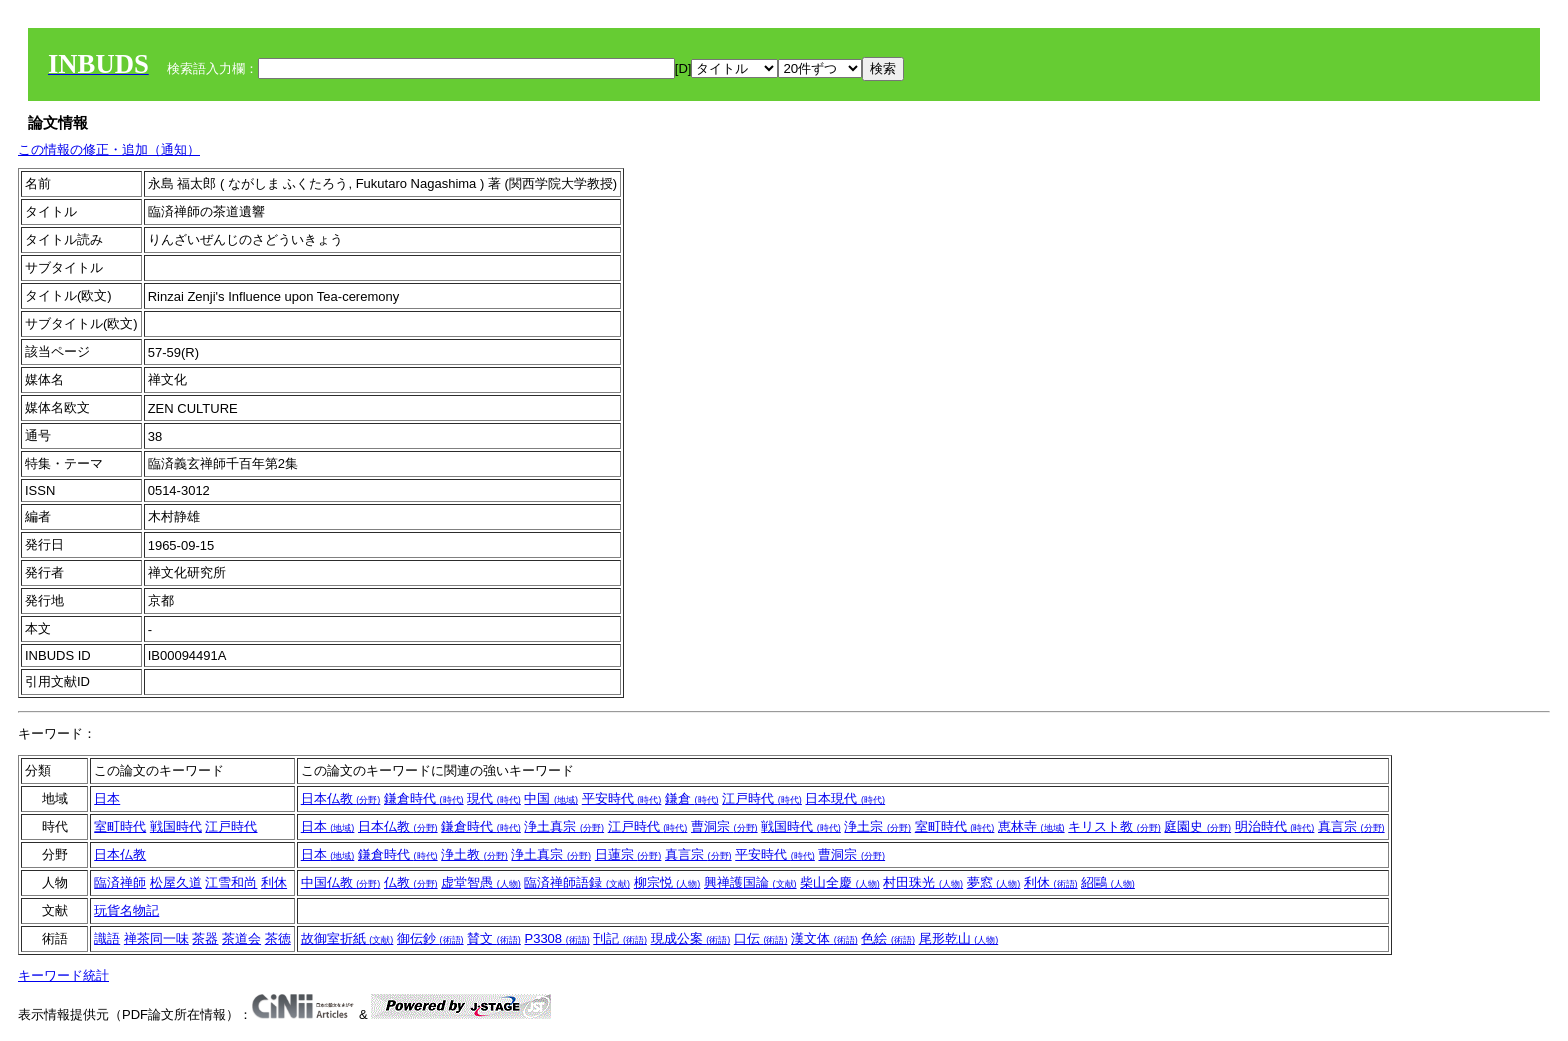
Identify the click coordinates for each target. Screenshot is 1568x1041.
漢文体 (824, 938)
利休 (274, 882)
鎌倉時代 (424, 798)
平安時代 (622, 798)
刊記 (620, 938)
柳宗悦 (667, 882)
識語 (107, 938)
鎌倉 (692, 798)
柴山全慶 (840, 882)
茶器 (205, 938)
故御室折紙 (347, 938)
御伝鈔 (430, 938)
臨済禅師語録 (577, 882)
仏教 (411, 882)
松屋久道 (176, 882)
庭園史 (1197, 826)
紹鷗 (1108, 882)
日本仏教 (341, 798)
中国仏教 (341, 882)
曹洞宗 (724, 826)
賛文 (494, 938)
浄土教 (474, 854)
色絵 (888, 938)
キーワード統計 (63, 975)
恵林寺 (1031, 826)
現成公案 (691, 938)
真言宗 (1351, 826)
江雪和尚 (231, 882)
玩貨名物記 (126, 910)
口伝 (761, 938)
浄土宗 (877, 826)
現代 (494, 798)
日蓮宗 (628, 854)
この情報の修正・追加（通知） (109, 149)
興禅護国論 (750, 882)
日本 (107, 798)
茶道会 (241, 938)
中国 (551, 798)
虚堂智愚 (481, 882)
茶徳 (278, 938)
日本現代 (845, 798)
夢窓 (994, 882)
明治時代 (1275, 826)
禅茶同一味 (156, 938)
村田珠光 (923, 882)
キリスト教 (1114, 826)
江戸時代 (762, 798)
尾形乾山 (959, 938)
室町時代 (120, 826)
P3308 (556, 938)
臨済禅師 (120, 882)
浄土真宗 (564, 826)
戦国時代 (176, 826)
